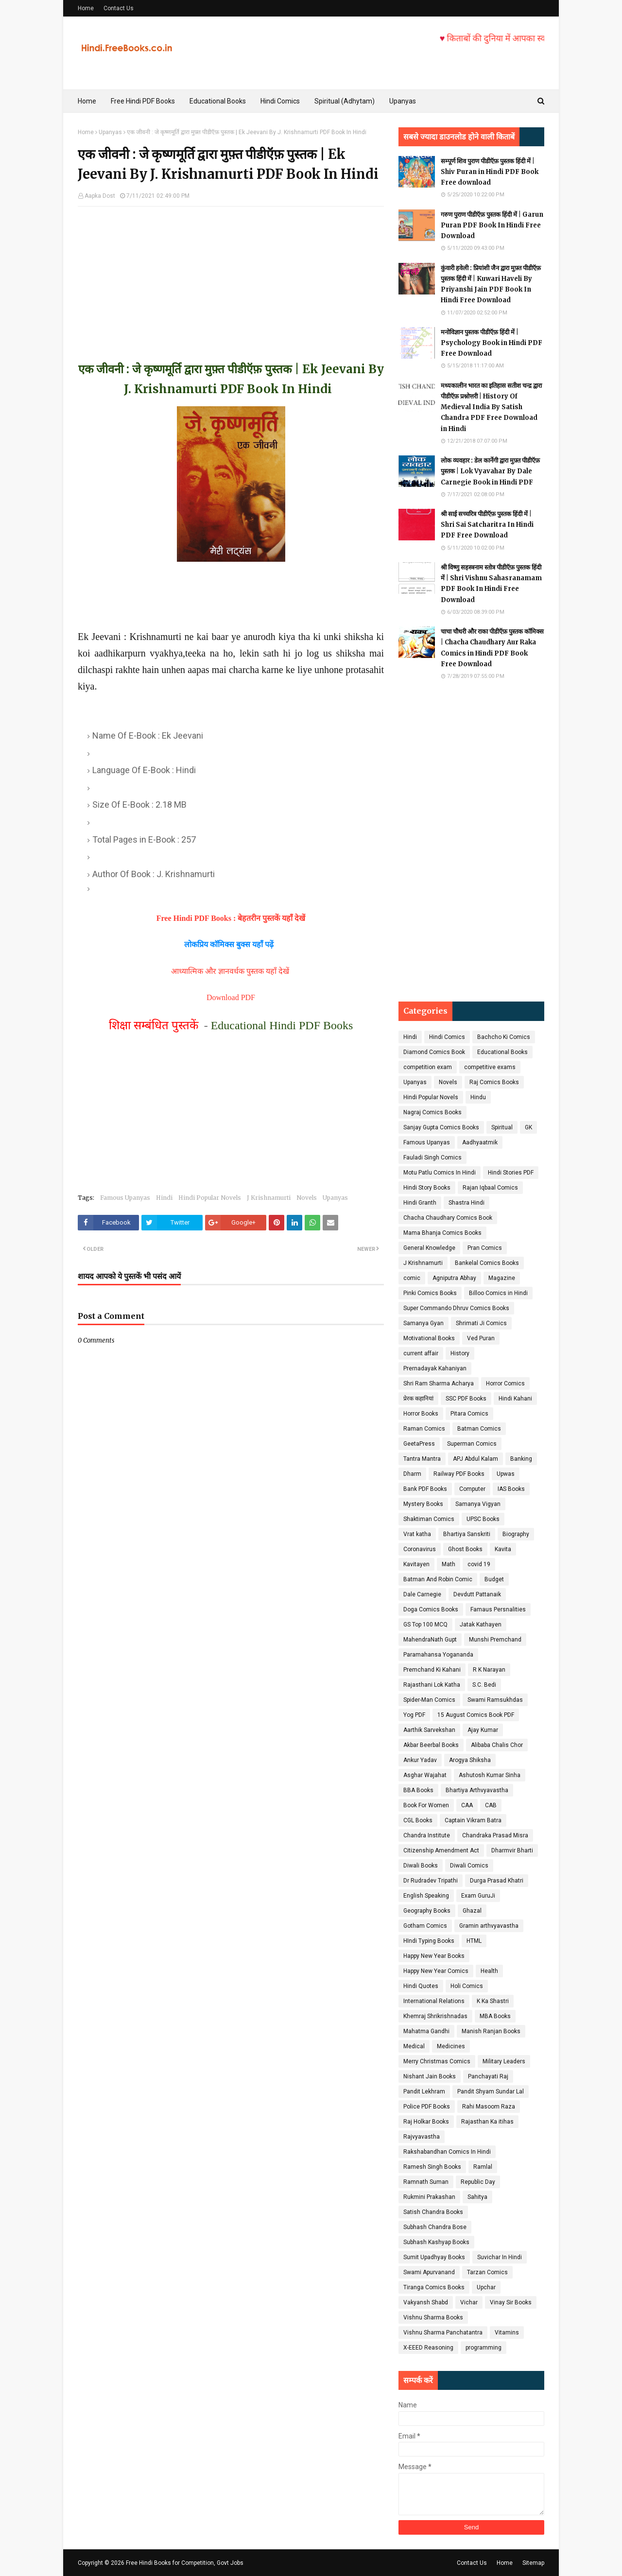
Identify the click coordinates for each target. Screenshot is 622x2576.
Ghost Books (465, 1549)
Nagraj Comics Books (432, 1112)
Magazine (501, 1278)
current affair (420, 1353)
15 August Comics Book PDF (475, 1715)
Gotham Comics (425, 1925)
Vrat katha (417, 1534)
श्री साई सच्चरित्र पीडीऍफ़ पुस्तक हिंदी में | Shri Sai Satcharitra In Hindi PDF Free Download (487, 524)
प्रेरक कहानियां (418, 1398)
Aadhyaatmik (480, 1142)
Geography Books (426, 1910)
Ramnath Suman (426, 2181)
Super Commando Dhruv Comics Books (456, 1308)
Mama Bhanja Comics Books (442, 1232)
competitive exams (490, 1067)
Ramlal (482, 2166)
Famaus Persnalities (498, 1609)
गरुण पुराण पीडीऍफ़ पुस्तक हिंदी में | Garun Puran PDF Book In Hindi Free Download (492, 225)
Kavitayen (416, 1564)
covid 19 (478, 1564)
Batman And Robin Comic (437, 1579)
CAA (467, 1805)
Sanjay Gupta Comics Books (441, 1127)
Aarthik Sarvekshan (429, 1730)
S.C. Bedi (484, 1684)
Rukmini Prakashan (429, 2197)
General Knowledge (429, 1248)
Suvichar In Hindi (499, 2257)
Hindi (164, 1197)
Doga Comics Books (430, 1609)
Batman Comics (479, 1428)
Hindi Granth (419, 1202)
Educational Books (502, 1052)
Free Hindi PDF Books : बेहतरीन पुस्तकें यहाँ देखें (231, 918)
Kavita (503, 1549)
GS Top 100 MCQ (425, 1624)
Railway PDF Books (458, 1473)
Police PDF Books (426, 2106)
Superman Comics (472, 1443)
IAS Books (511, 1489)
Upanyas (110, 132)
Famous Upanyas (125, 1197)
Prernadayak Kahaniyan (434, 1368)
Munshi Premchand (495, 1639)
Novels (306, 1197)
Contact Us (119, 8)
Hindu (478, 1097)
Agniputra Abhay (454, 1278)
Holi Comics (466, 1986)
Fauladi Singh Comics (432, 1157)
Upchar (486, 2287)
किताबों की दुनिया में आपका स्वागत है (532, 38)
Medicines (451, 2046)
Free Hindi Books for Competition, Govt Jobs (184, 2562)
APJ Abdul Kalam (475, 1458)
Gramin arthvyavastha (488, 1925)
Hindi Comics (447, 1037)
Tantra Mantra (422, 1458)
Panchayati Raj (488, 2076)
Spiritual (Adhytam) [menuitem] (344, 101)
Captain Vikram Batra (473, 1820)
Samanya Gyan (423, 1323)
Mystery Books (423, 1504)
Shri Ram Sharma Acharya (438, 1383)
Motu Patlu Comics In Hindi (439, 1172)
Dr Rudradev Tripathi (430, 1880)
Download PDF (231, 997)
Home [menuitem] (87, 101)
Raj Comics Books (494, 1082)
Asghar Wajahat (425, 1775)
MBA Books (495, 2016)
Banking (521, 1458)
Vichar (469, 2302)
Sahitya (477, 2197)
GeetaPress (419, 1443)
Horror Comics (505, 1383)
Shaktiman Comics (428, 1519)
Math (448, 1564)
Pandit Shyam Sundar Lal (490, 2091)
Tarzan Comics (487, 2272)
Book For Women (426, 1805)
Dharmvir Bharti (512, 1850)
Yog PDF (414, 1715)
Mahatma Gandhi (426, 2031)
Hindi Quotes (420, 1986)
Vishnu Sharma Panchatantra (443, 2332)
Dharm (412, 1473)
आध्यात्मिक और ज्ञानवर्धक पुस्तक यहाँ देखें (231, 971)
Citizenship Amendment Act (441, 1850)
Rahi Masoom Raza (488, 2106)
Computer (472, 1489)
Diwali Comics (469, 1865)
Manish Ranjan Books (491, 2031)
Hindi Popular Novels (209, 1197)
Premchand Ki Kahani (432, 1669)
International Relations (434, 2001)
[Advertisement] (231, 275)
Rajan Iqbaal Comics (490, 1187)
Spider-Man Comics (429, 1699)
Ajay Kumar (482, 1730)
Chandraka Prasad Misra (495, 1835)
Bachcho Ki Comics (503, 1037)
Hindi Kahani (515, 1398)
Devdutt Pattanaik (477, 1594)
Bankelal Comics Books (487, 1263)
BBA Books (418, 1790)
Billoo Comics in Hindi (498, 1293)
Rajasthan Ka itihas (487, 2121)
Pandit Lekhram (424, 2091)
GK (528, 1127)
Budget (494, 1579)
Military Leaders (504, 2061)
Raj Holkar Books (426, 2121)
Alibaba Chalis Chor (497, 1745)
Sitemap (533, 2562)
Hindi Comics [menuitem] (280, 101)
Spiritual (502, 1127)
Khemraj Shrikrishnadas (435, 2016)
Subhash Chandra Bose (434, 2227)
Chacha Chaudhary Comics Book (447, 1217)
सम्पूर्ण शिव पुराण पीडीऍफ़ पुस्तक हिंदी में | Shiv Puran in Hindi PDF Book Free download (489, 172)
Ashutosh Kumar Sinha (489, 1775)
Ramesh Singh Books (432, 2166)
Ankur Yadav (420, 1760)
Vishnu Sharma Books (433, 2317)
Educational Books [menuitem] (218, 101)
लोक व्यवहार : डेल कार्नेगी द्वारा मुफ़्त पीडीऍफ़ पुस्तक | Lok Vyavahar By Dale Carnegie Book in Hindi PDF (490, 471)
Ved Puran (481, 1338)
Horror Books (420, 1413)
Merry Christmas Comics (436, 2061)
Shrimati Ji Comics (481, 1323)
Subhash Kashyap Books (436, 2242)
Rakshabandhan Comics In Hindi (447, 2151)
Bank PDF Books (425, 1489)
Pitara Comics (469, 1413)
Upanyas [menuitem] (402, 101)
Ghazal (472, 1910)
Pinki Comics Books (430, 1293)
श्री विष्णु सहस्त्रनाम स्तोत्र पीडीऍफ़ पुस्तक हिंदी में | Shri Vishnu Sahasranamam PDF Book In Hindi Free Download (491, 583)
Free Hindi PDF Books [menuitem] (143, 101)
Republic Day (478, 2181)
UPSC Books (483, 1519)
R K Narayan (489, 1669)
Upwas (506, 1473)
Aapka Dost (100, 195)
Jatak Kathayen (480, 1624)
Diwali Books (420, 1865)
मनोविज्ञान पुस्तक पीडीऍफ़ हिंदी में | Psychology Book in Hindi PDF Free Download (491, 343)
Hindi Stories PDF (511, 1172)
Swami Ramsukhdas (495, 1699)
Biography (515, 1534)
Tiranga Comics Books (434, 2287)
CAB (491, 1805)
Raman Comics (424, 1428)
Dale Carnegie (422, 1594)
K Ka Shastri (493, 2001)
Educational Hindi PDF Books (282, 1025)
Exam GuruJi (478, 1895)
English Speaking (426, 1895)
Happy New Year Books (434, 1956)
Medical (414, 2046)
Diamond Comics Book (434, 1052)
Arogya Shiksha (470, 1760)
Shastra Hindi (466, 1202)
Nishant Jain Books (429, 2076)
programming (483, 2347)
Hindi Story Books (426, 1187)
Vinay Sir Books (511, 2302)
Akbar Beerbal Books (431, 1745)
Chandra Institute (426, 1835)
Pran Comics (484, 1248)
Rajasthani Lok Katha (431, 1684)
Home (86, 8)
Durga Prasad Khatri (496, 1880)
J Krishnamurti (269, 1197)
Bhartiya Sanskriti (466, 1534)
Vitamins (507, 2332)
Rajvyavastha (421, 2136)
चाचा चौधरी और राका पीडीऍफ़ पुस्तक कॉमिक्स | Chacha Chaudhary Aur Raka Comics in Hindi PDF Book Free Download (492, 647)
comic (411, 1278)
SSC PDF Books (466, 1398)
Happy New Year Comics (435, 1971)
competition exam (427, 1067)
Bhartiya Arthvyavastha (477, 1790)
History (459, 1353)
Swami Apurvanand (429, 2272)
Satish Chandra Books (433, 2212)
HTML (474, 1940)
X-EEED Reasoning (428, 2347)
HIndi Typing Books (428, 1940)
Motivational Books (429, 1338)
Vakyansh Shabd (425, 2302)
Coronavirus (419, 1549)
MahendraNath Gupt (430, 1639)
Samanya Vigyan (478, 1504)
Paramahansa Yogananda (438, 1654)
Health (489, 1971)
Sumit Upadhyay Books (434, 2257)
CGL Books (417, 1820)
